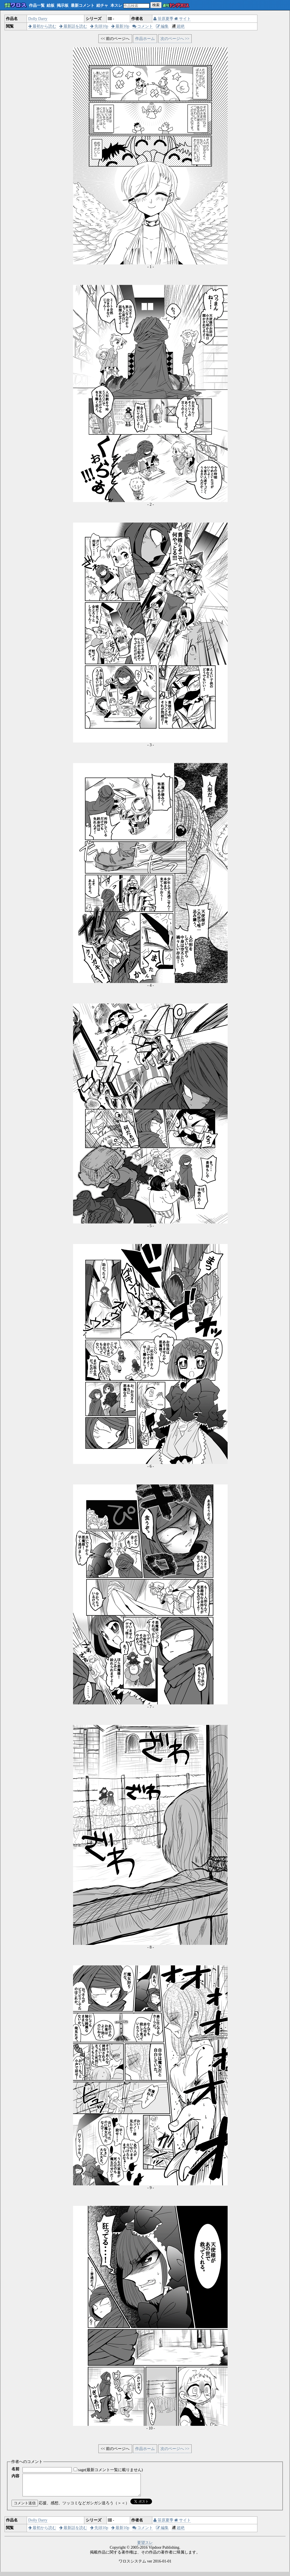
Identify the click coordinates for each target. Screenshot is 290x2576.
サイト (182, 19)
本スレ (116, 5)
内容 (15, 2476)
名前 (15, 2469)
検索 (156, 5)
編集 (162, 26)
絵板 (51, 5)
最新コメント (82, 5)
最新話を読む (73, 26)
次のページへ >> (174, 39)
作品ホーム (145, 39)
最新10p (120, 26)
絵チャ (102, 5)
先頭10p (99, 26)
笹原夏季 (163, 19)
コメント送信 (25, 2507)
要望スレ (145, 2547)
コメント (142, 26)
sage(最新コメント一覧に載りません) (110, 2470)
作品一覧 (37, 5)
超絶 (178, 26)
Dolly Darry (37, 19)
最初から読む (42, 26)
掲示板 (63, 5)
